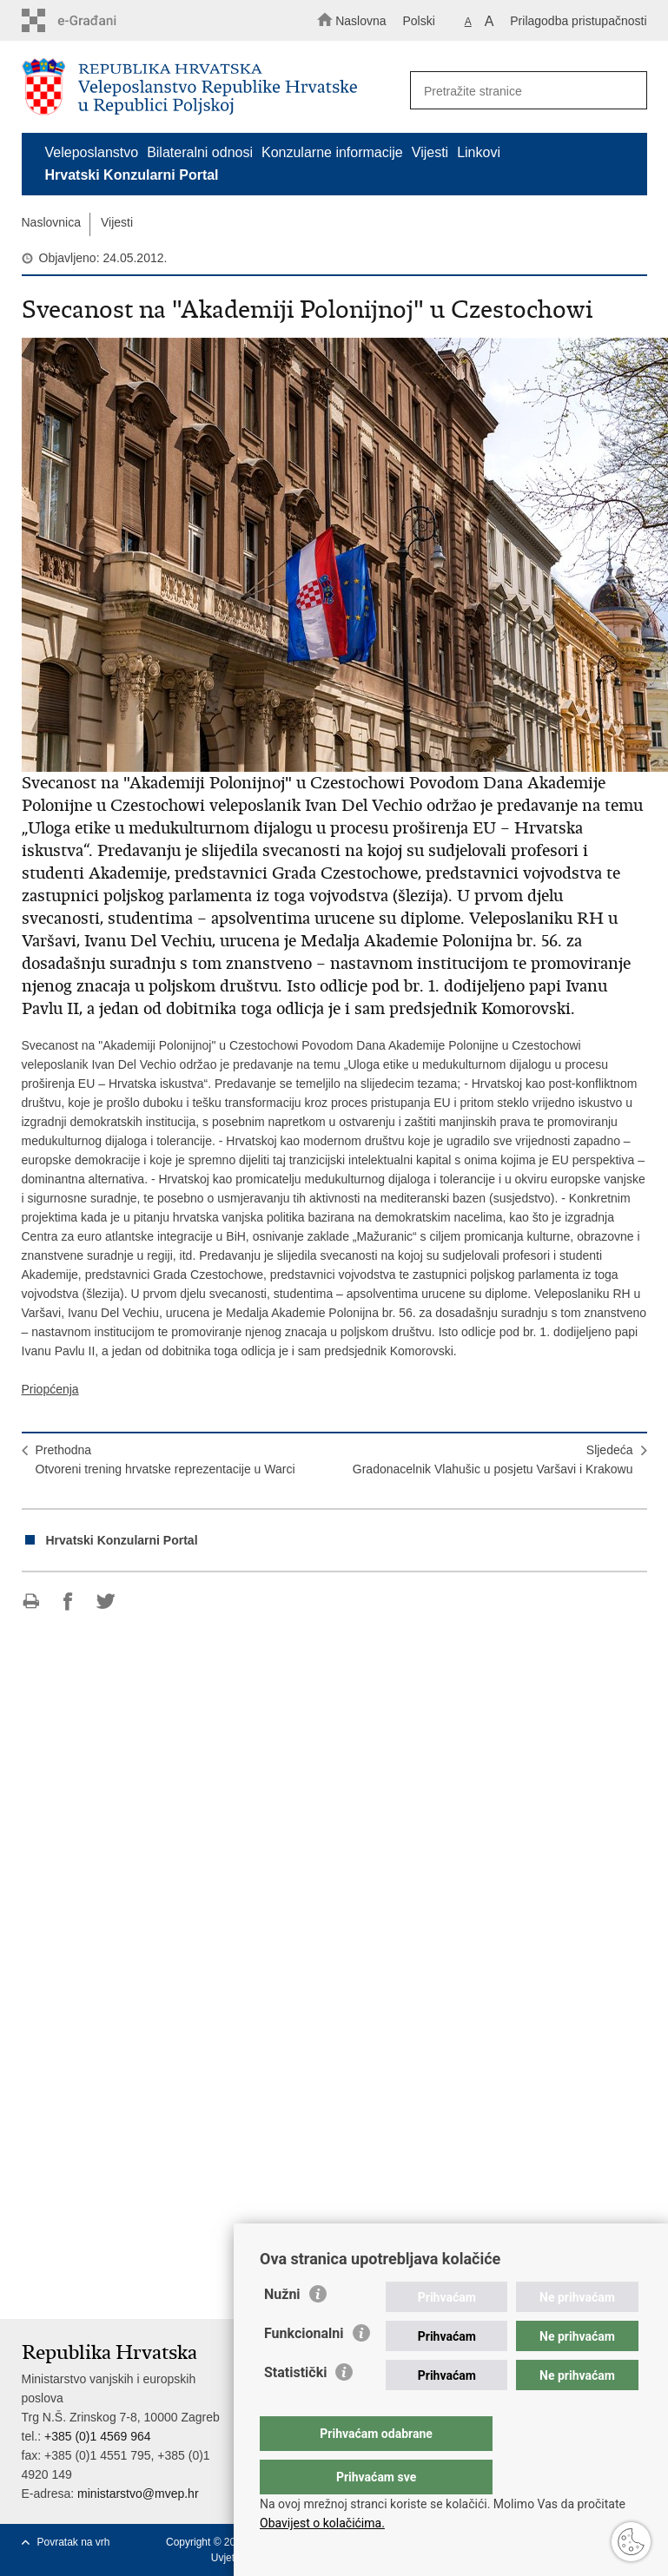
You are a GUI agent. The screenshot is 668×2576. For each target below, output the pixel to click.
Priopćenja (50, 1389)
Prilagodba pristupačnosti (578, 21)
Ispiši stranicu (31, 1601)
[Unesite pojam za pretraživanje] (523, 90)
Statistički (295, 2407)
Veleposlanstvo (92, 152)
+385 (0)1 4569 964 (97, 2436)
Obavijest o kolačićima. (322, 2523)
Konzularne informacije (332, 152)
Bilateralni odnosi (200, 152)
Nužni (282, 2329)
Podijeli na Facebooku (68, 1601)
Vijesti (430, 152)
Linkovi (478, 152)
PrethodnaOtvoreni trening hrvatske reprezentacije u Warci (165, 1459)
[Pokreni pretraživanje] (626, 91)
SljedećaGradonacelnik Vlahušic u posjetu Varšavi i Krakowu (493, 1459)
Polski (418, 21)
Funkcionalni (304, 2368)
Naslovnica (51, 222)
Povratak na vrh (73, 2542)
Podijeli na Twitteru (105, 1601)
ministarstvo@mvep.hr (137, 2493)
